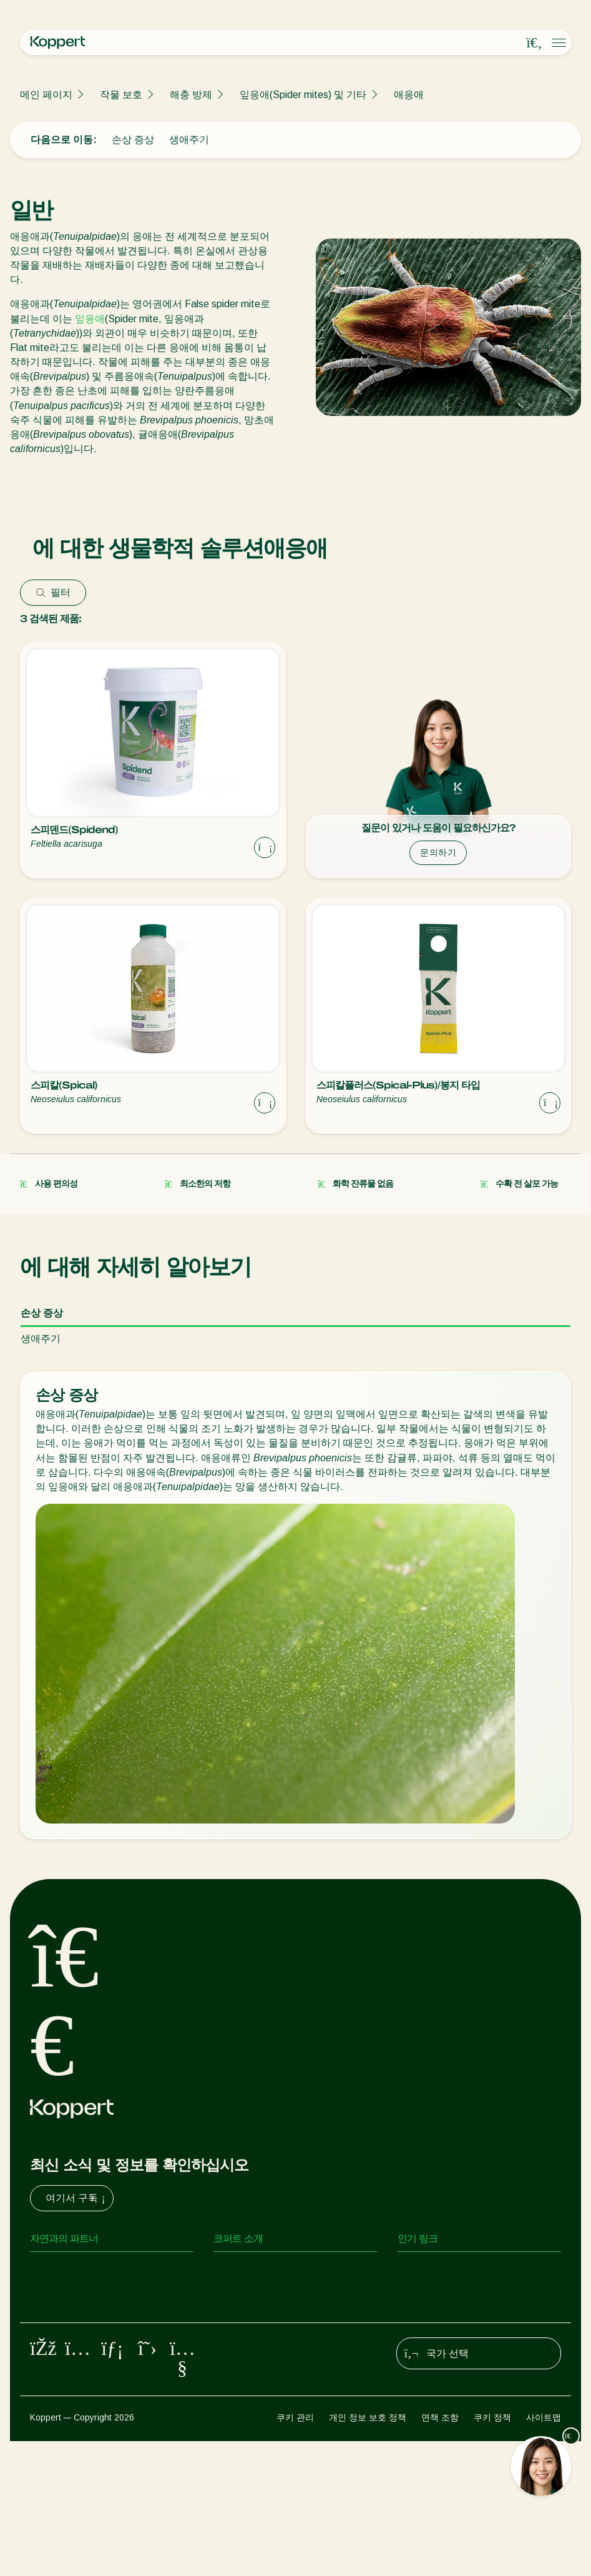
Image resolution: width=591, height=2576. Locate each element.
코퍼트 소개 (239, 2269)
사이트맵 (543, 2552)
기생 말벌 (51, 2319)
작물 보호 (121, 94)
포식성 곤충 (56, 2294)
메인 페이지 (46, 94)
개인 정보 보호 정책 (367, 2552)
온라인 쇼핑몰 (429, 2269)
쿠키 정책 (492, 2552)
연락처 (228, 2344)
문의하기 (438, 852)
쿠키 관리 (295, 2552)
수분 (40, 2419)
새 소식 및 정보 (247, 2294)
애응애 (409, 94)
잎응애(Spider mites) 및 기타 (303, 94)
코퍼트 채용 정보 (250, 2319)
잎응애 (90, 318)
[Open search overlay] (534, 43)
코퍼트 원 (419, 2294)
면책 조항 (440, 2552)
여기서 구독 (77, 2198)
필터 (53, 592)
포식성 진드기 (61, 2269)
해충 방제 (191, 94)
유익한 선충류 (61, 2344)
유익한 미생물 (61, 2369)
